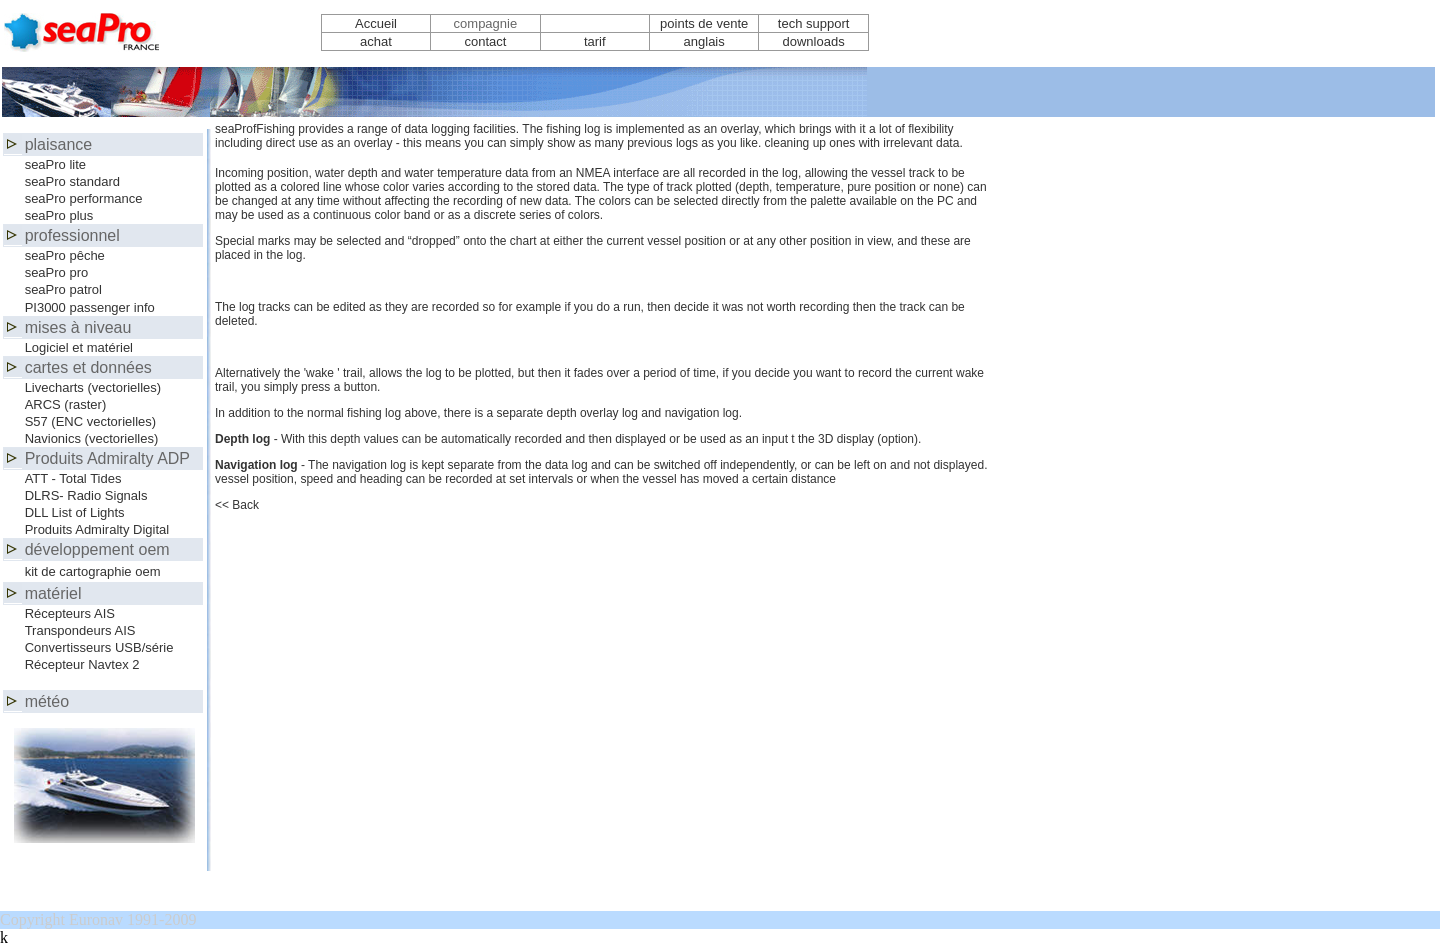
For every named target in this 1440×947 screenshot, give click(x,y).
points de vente (704, 23)
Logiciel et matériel (79, 347)
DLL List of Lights (75, 512)
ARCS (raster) (66, 404)
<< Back (237, 505)
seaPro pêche (65, 255)
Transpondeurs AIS (80, 630)
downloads (814, 41)
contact (485, 41)
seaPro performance (84, 198)
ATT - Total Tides (73, 478)
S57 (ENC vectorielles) (91, 421)
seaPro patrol (63, 289)
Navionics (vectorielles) (92, 438)
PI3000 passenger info (90, 307)
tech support (814, 23)
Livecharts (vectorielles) (93, 387)
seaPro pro (57, 272)
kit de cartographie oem (93, 571)
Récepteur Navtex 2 (82, 664)
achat (376, 41)
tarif (595, 41)
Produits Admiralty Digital (97, 529)
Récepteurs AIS (70, 613)
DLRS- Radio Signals (86, 495)
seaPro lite (55, 164)
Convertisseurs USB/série (99, 647)
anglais (704, 41)
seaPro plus (59, 215)
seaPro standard (72, 181)
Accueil (376, 23)
